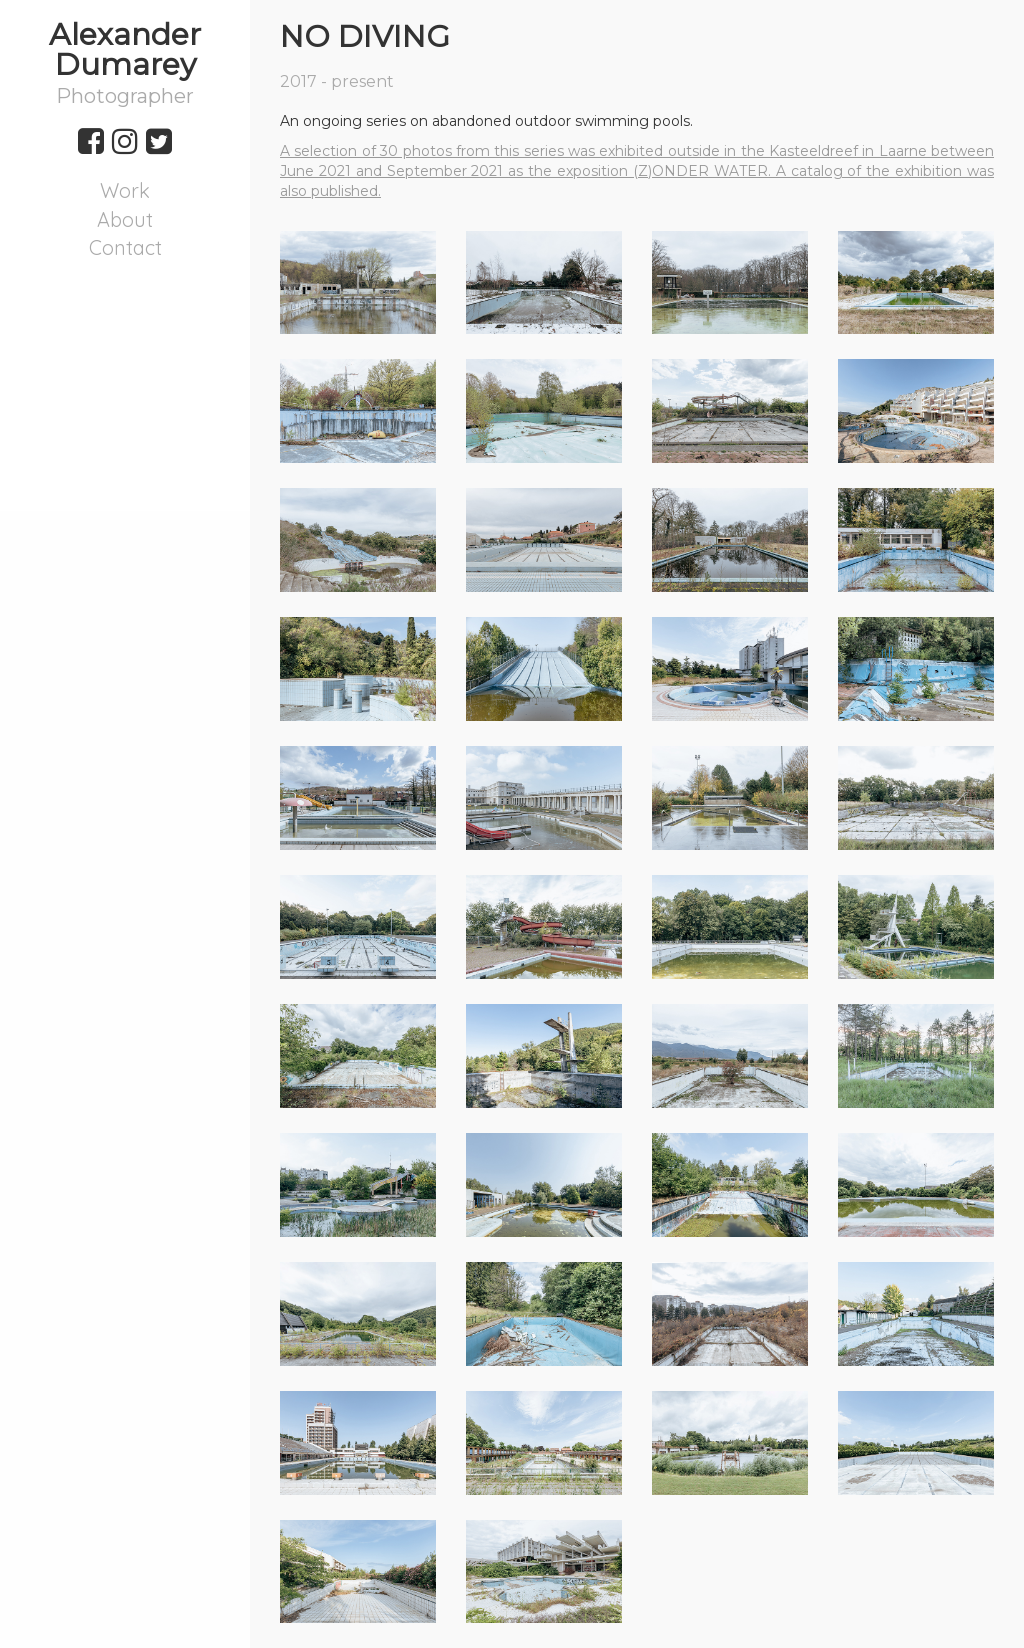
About (125, 219)
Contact (125, 247)
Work (125, 190)
